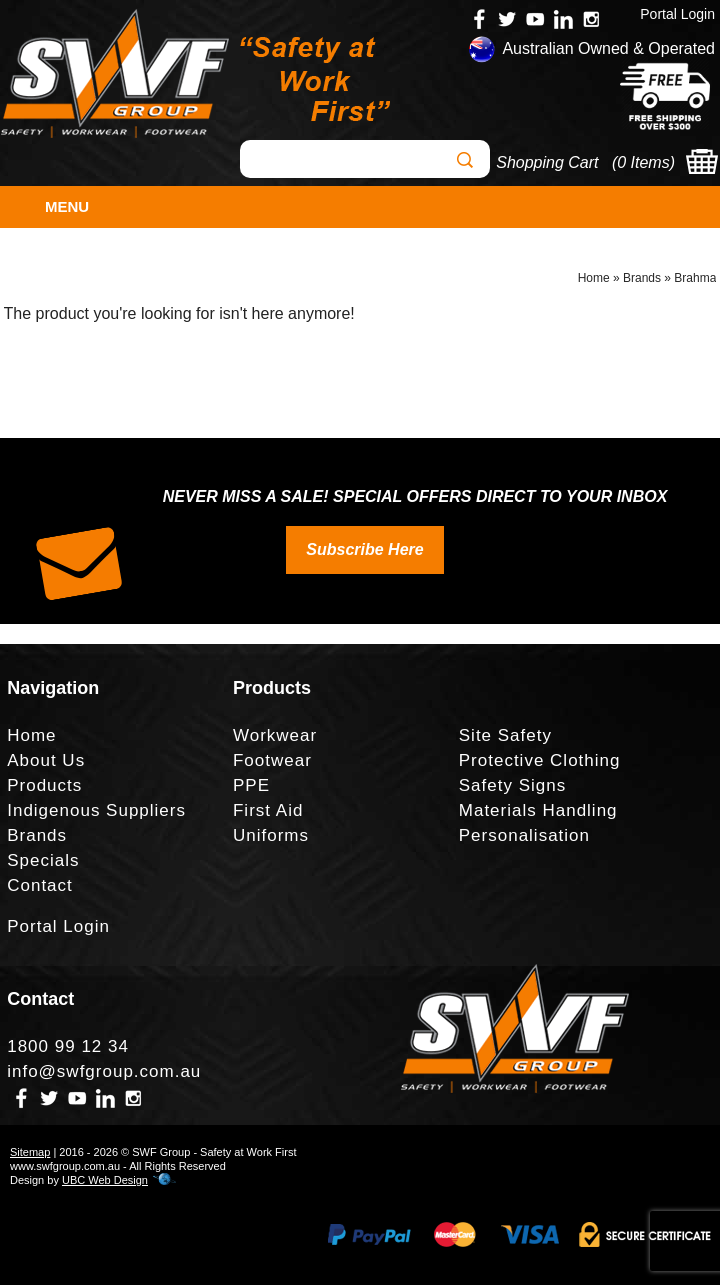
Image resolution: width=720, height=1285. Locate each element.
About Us (46, 760)
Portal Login (677, 14)
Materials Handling (538, 810)
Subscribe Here (364, 549)
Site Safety (505, 735)
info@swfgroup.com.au (104, 1071)
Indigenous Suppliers (96, 810)
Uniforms (271, 835)
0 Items (643, 162)
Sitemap (30, 1152)
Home (594, 278)
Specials (43, 860)
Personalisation (524, 835)
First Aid (268, 810)
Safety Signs (512, 785)
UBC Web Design (105, 1180)
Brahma (695, 278)
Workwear (275, 735)
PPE (251, 785)
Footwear (272, 760)
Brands (642, 278)
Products (44, 785)
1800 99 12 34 (68, 1046)
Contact (40, 885)
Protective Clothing (540, 760)
